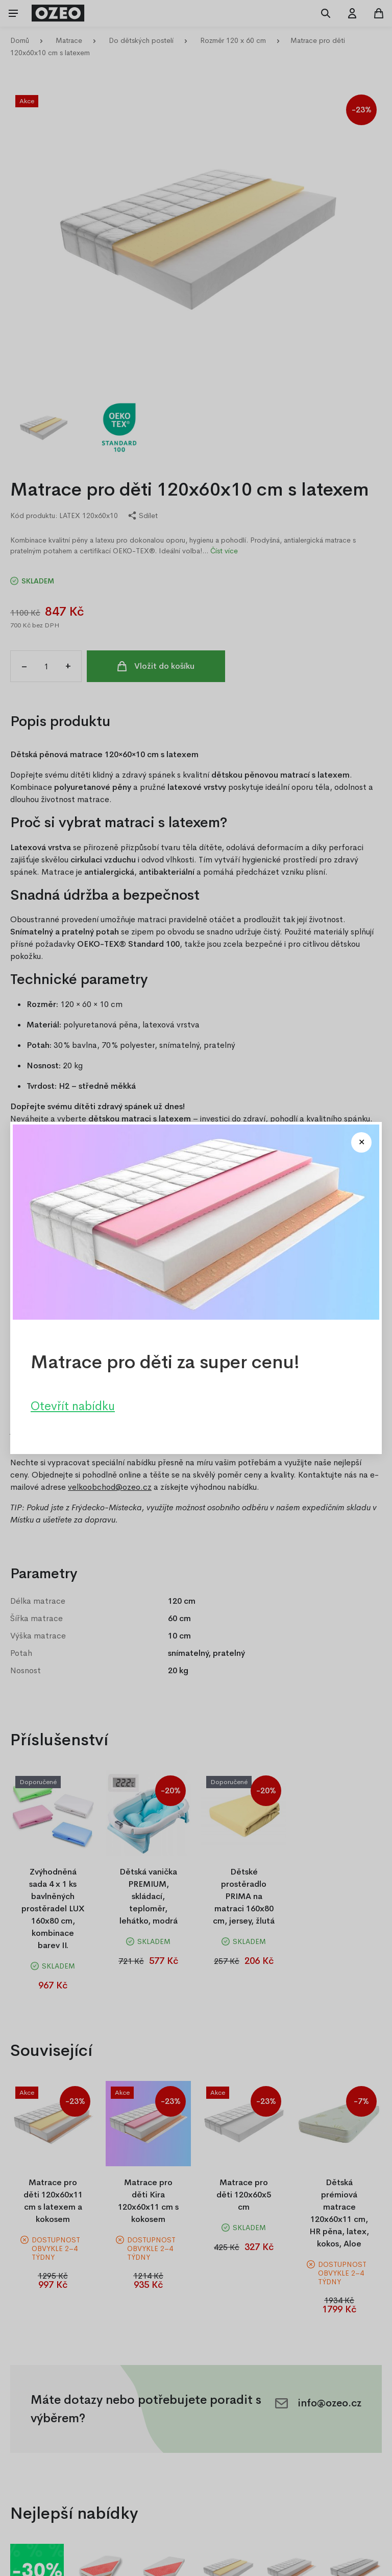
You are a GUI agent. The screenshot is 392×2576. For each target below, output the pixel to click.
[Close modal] (361, 1142)
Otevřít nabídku (73, 1406)
